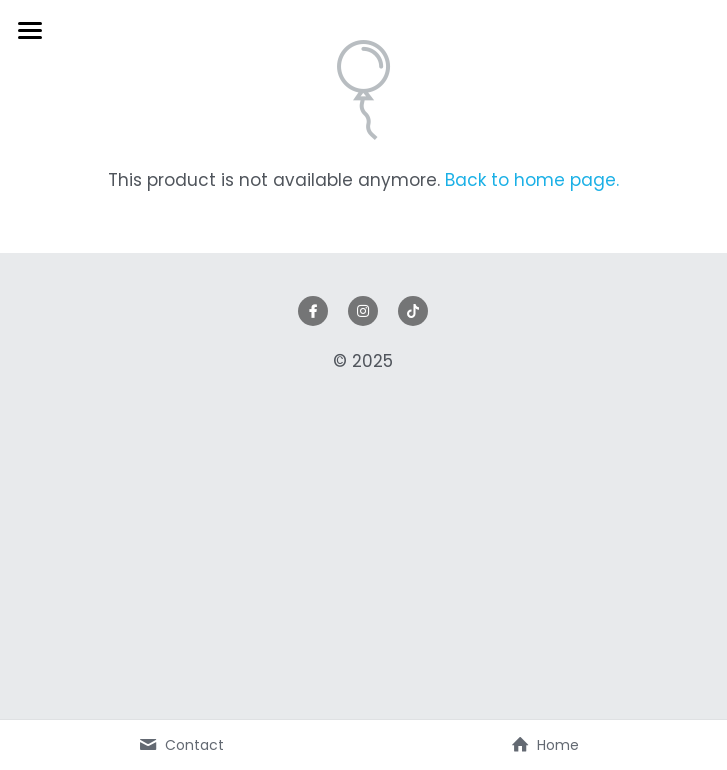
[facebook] (313, 311)
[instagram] (363, 311)
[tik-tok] (413, 311)
